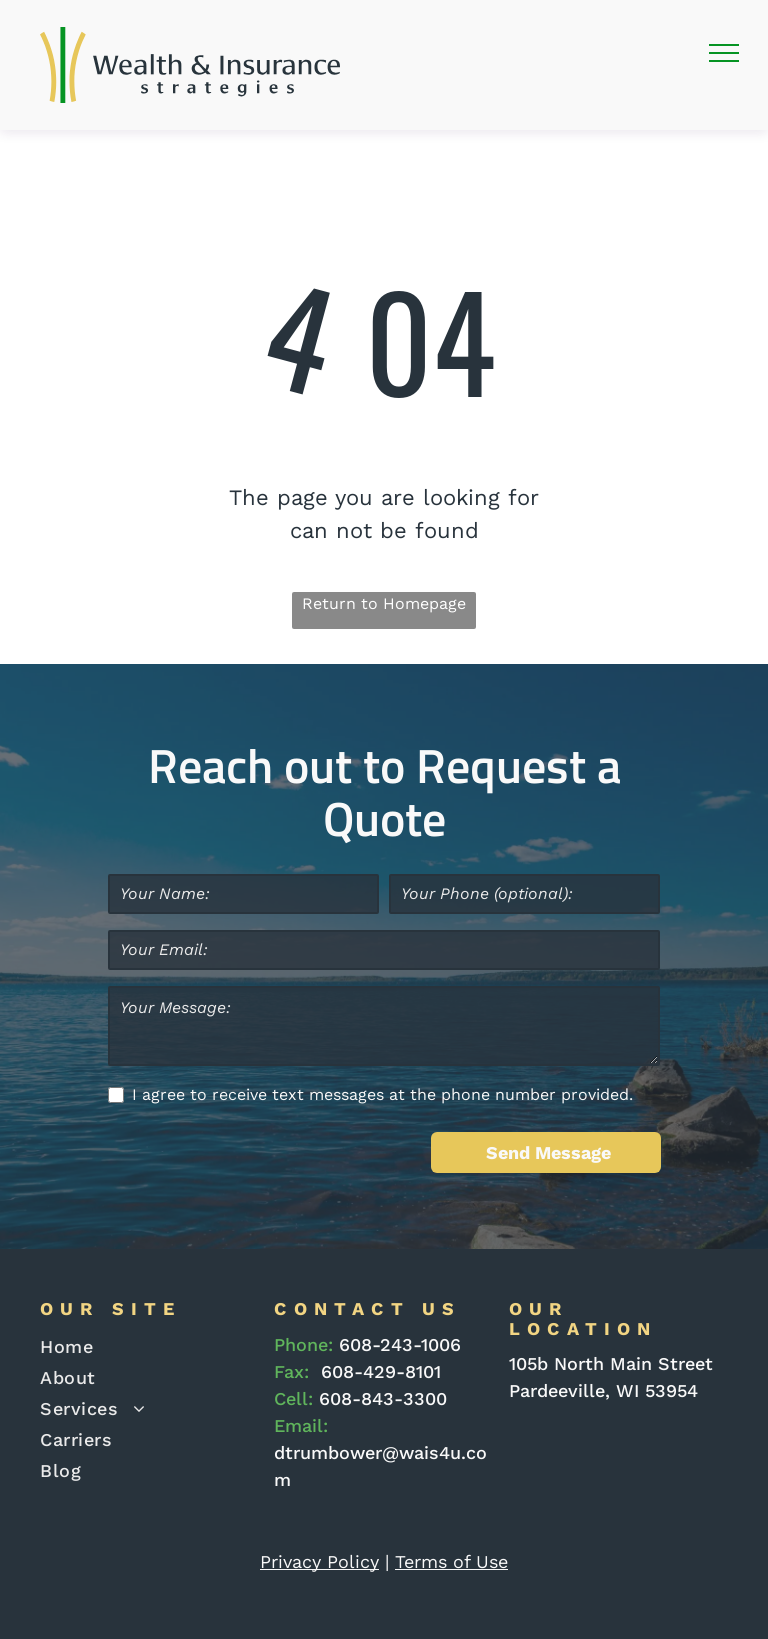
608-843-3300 (383, 1398)
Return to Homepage (384, 603)
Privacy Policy (319, 1561)
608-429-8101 (381, 1371)
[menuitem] (142, 1346)
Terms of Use (451, 1561)
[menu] (724, 53)
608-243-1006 (400, 1344)
